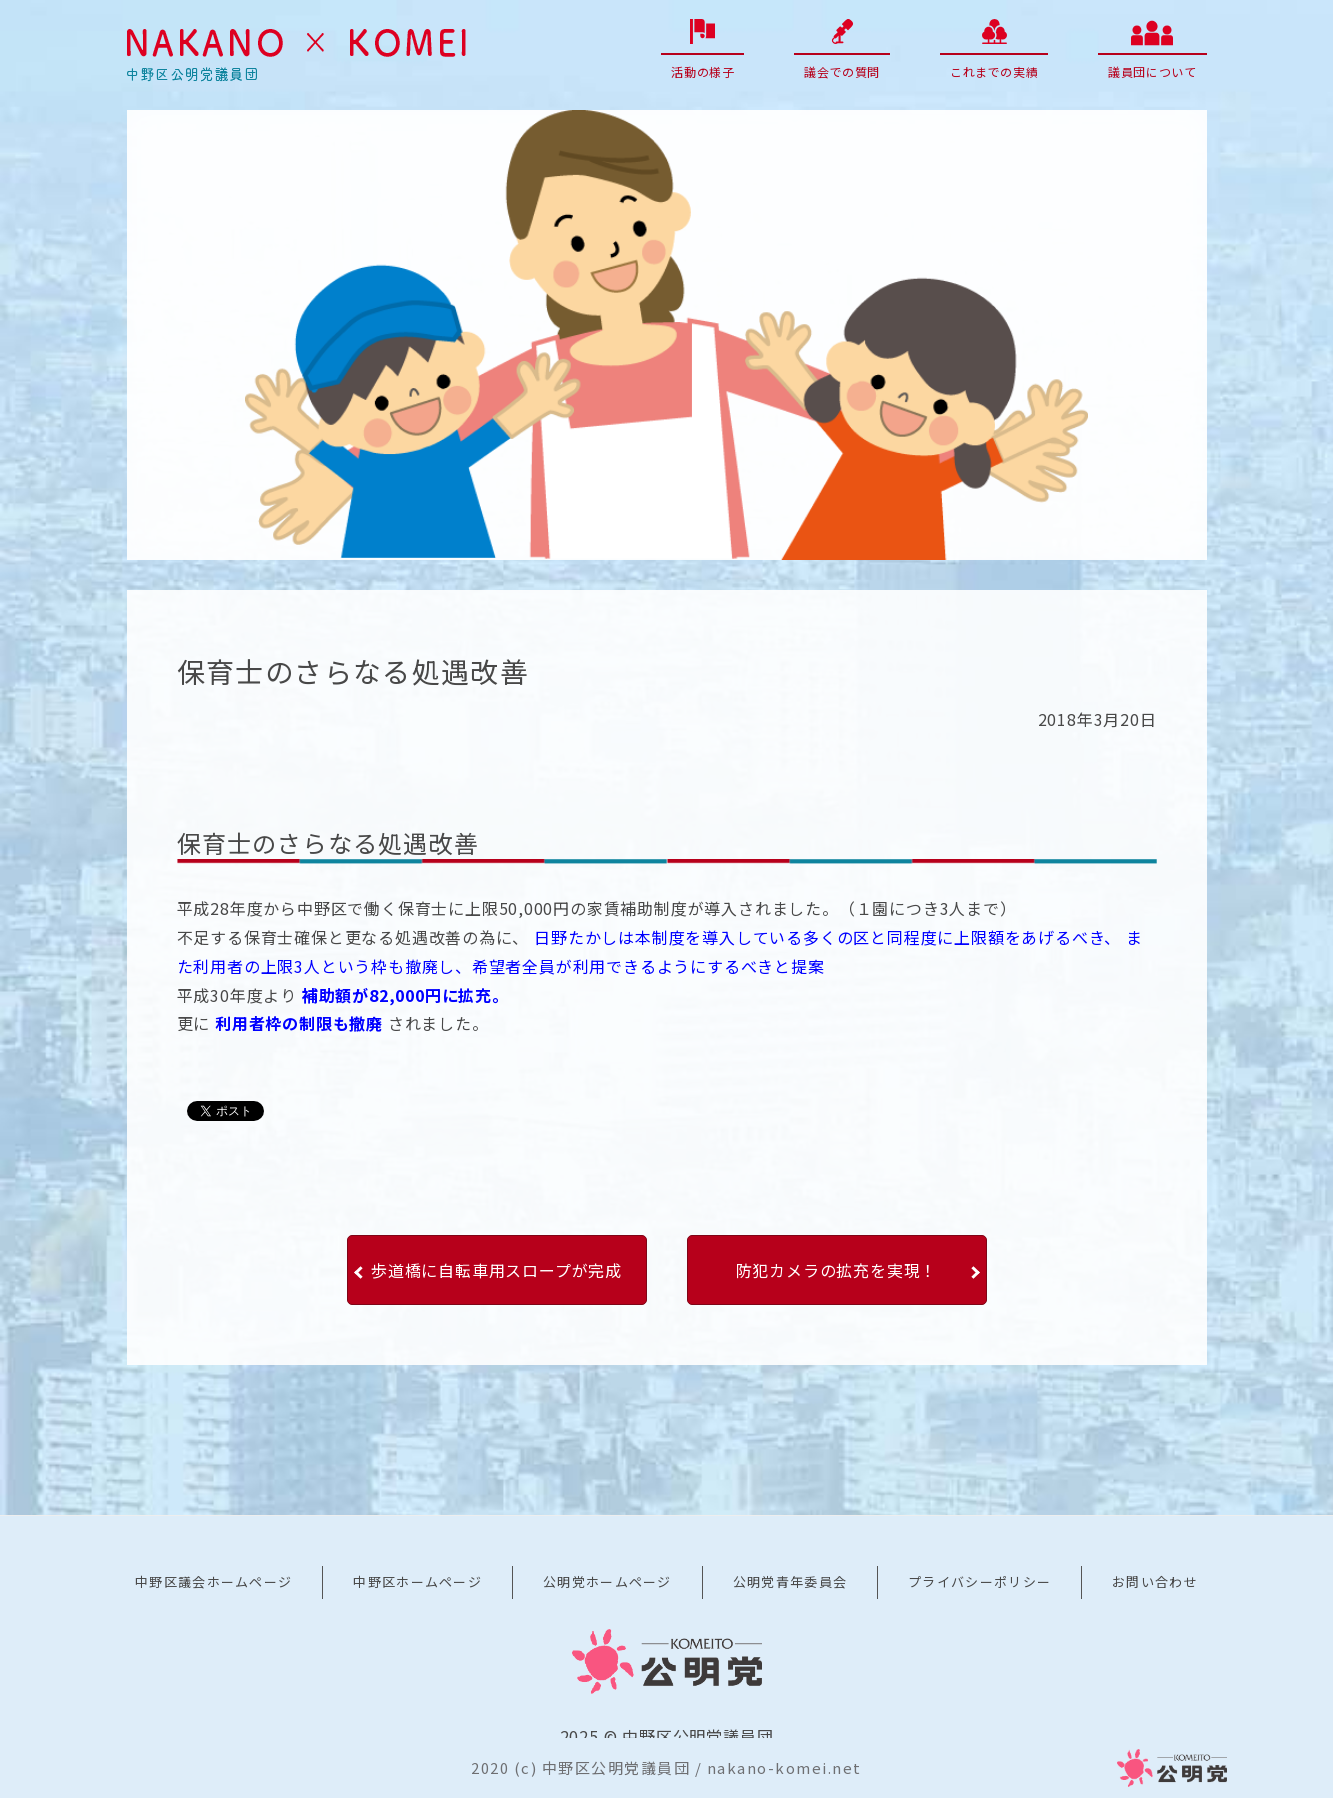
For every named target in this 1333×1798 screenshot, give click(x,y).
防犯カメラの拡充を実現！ (837, 1270)
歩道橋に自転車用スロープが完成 (496, 1270)
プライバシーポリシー (979, 1581)
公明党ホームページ (607, 1581)
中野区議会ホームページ (213, 1581)
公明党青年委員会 (790, 1581)
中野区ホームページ (417, 1581)
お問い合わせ (1155, 1581)
